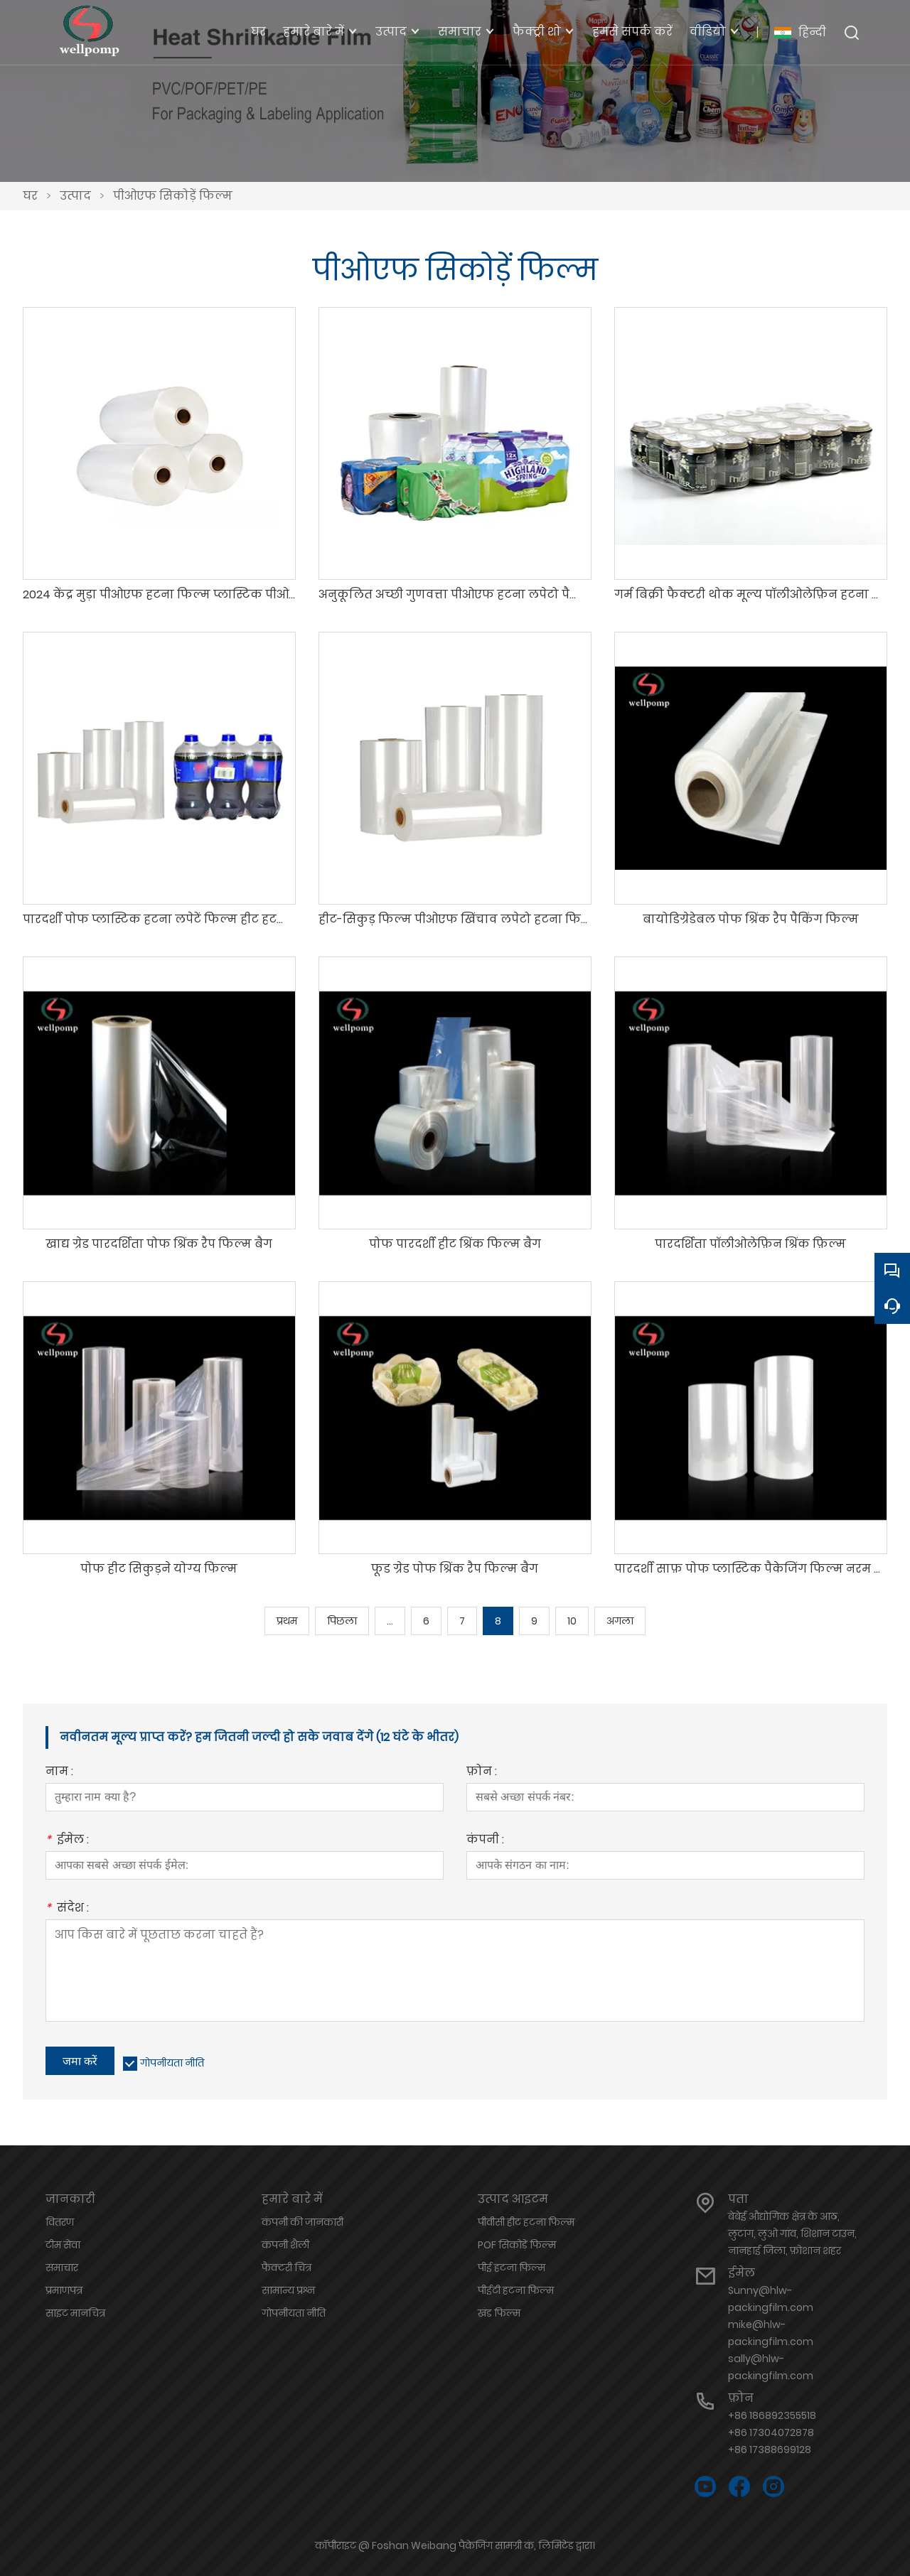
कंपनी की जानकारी (302, 2222)
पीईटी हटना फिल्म (516, 2290)
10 (572, 1621)
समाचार (62, 2267)
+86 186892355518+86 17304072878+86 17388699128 (772, 2432)
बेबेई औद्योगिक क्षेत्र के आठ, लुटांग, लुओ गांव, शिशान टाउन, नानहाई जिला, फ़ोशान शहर (792, 2233)
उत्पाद (75, 196)
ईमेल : (67, 1841)
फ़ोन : (481, 1772)
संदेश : (67, 1909)
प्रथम (287, 1621)
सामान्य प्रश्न (289, 2290)
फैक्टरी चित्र (286, 2267)
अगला (619, 1621)
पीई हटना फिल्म (511, 2267)
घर (30, 196)
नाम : (59, 1772)
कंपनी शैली (285, 2245)
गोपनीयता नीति (172, 2063)
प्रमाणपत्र (64, 2290)
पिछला (342, 1621)
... (390, 1621)
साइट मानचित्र (75, 2313)
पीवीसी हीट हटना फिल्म (526, 2222)
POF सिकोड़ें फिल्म (517, 2245)
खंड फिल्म (499, 2313)
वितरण (60, 2222)
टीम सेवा (63, 2245)
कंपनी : (485, 1841)
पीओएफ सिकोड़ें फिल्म (172, 196)
